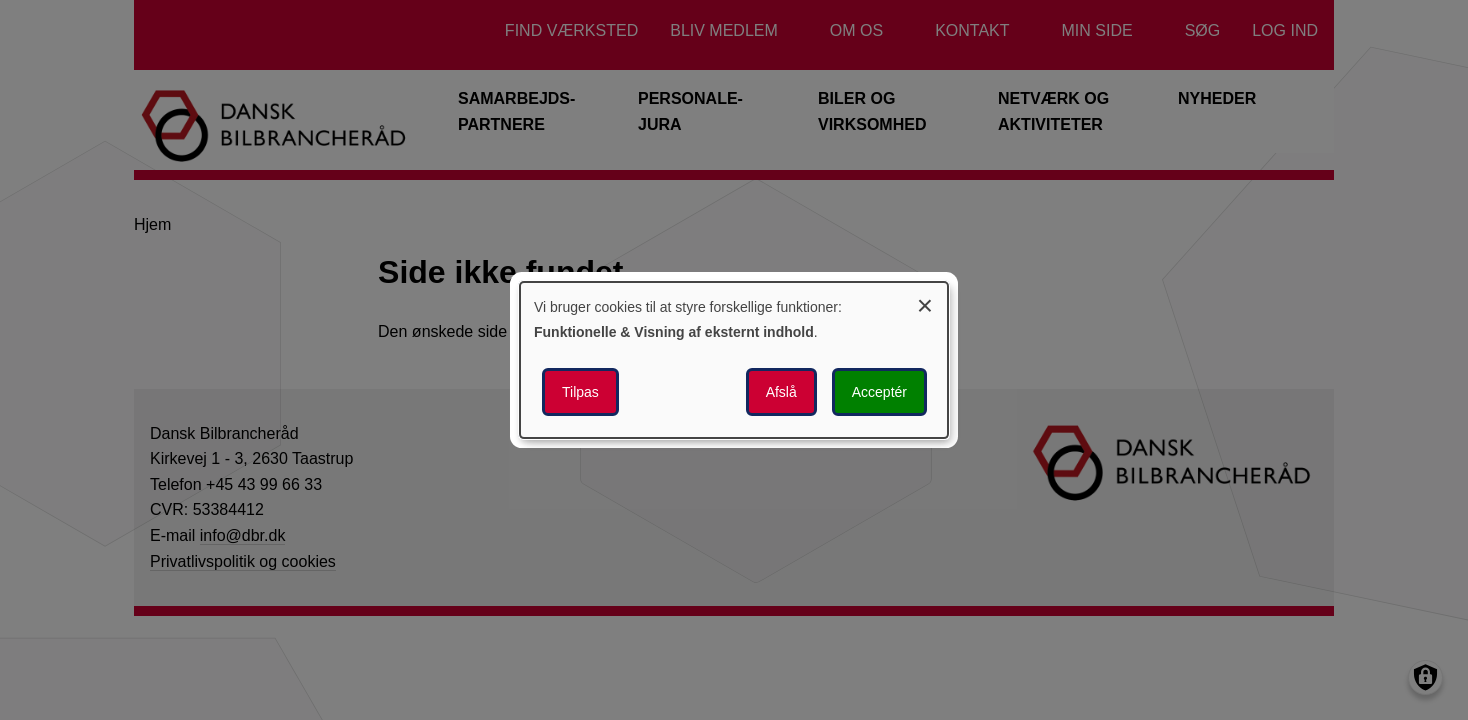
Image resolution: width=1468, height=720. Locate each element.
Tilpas (580, 392)
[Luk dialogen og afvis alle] (925, 302)
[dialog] (734, 360)
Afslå (781, 392)
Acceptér (879, 392)
